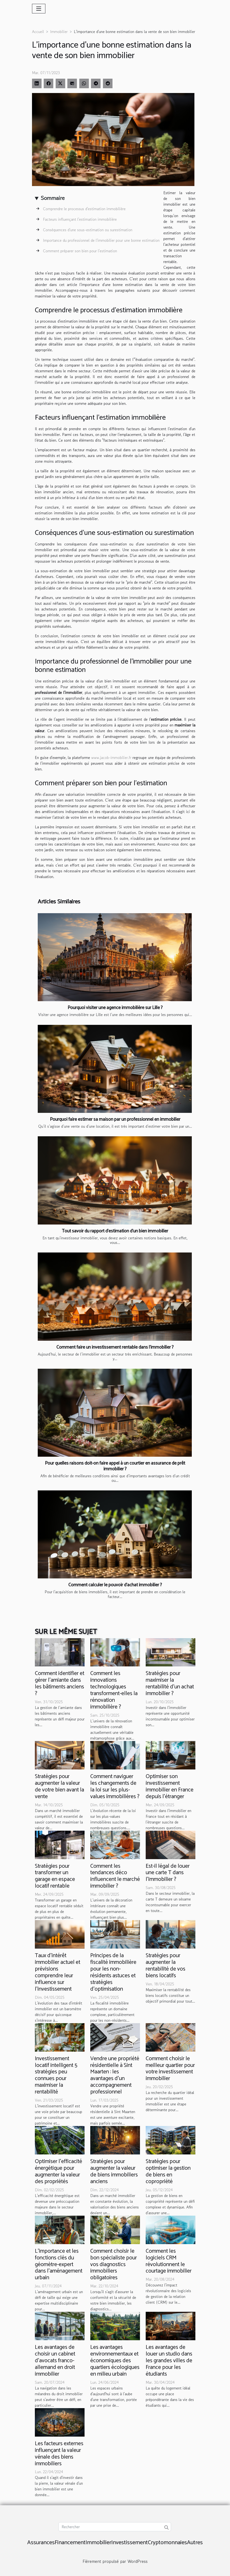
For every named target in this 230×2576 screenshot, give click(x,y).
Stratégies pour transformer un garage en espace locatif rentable (55, 1876)
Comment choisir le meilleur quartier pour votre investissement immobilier (170, 2068)
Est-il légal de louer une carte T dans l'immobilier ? (168, 1873)
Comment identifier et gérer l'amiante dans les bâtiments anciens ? (59, 1683)
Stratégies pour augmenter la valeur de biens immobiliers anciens (114, 2171)
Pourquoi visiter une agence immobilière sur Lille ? (115, 1007)
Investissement (129, 2542)
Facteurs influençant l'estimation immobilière (80, 219)
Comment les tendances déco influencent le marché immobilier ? (115, 1876)
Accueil (38, 31)
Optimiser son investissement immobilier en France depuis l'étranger (169, 1786)
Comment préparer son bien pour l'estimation (80, 251)
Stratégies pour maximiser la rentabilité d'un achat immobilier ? (170, 1683)
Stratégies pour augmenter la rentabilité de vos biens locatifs (165, 1965)
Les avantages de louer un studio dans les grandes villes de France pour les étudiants (169, 2361)
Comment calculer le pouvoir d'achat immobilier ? (115, 1585)
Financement (70, 2542)
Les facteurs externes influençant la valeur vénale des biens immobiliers (59, 2453)
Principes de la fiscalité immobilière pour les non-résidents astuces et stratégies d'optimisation (113, 1972)
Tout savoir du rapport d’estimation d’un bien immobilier (115, 1231)
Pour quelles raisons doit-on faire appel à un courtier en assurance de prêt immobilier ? (115, 1466)
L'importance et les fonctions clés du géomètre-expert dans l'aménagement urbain (58, 2264)
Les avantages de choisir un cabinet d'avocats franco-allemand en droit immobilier (55, 2361)
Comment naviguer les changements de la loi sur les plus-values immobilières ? (114, 1786)
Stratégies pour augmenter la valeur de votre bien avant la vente (59, 1786)
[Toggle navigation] (38, 8)
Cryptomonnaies (167, 2542)
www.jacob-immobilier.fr (111, 757)
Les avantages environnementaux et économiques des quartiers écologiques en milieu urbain (114, 2361)
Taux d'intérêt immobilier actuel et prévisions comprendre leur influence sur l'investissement (57, 1972)
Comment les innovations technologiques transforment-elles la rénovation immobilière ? (114, 1690)
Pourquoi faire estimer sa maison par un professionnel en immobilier (115, 1119)
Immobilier (59, 31)
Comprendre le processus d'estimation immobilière (84, 209)
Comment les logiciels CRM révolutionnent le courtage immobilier (169, 2261)
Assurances (41, 2542)
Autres (195, 2542)
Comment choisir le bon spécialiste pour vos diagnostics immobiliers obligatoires (113, 2264)
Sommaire (52, 198)
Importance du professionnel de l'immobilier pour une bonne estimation (101, 240)
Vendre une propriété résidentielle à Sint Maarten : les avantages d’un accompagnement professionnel (114, 2075)
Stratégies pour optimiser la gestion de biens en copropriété (168, 2171)
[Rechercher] (115, 2526)
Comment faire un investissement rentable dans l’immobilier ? (115, 1347)
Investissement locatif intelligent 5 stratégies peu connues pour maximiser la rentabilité (56, 2075)
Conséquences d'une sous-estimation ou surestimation (87, 230)
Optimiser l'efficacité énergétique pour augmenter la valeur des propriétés (58, 2171)
